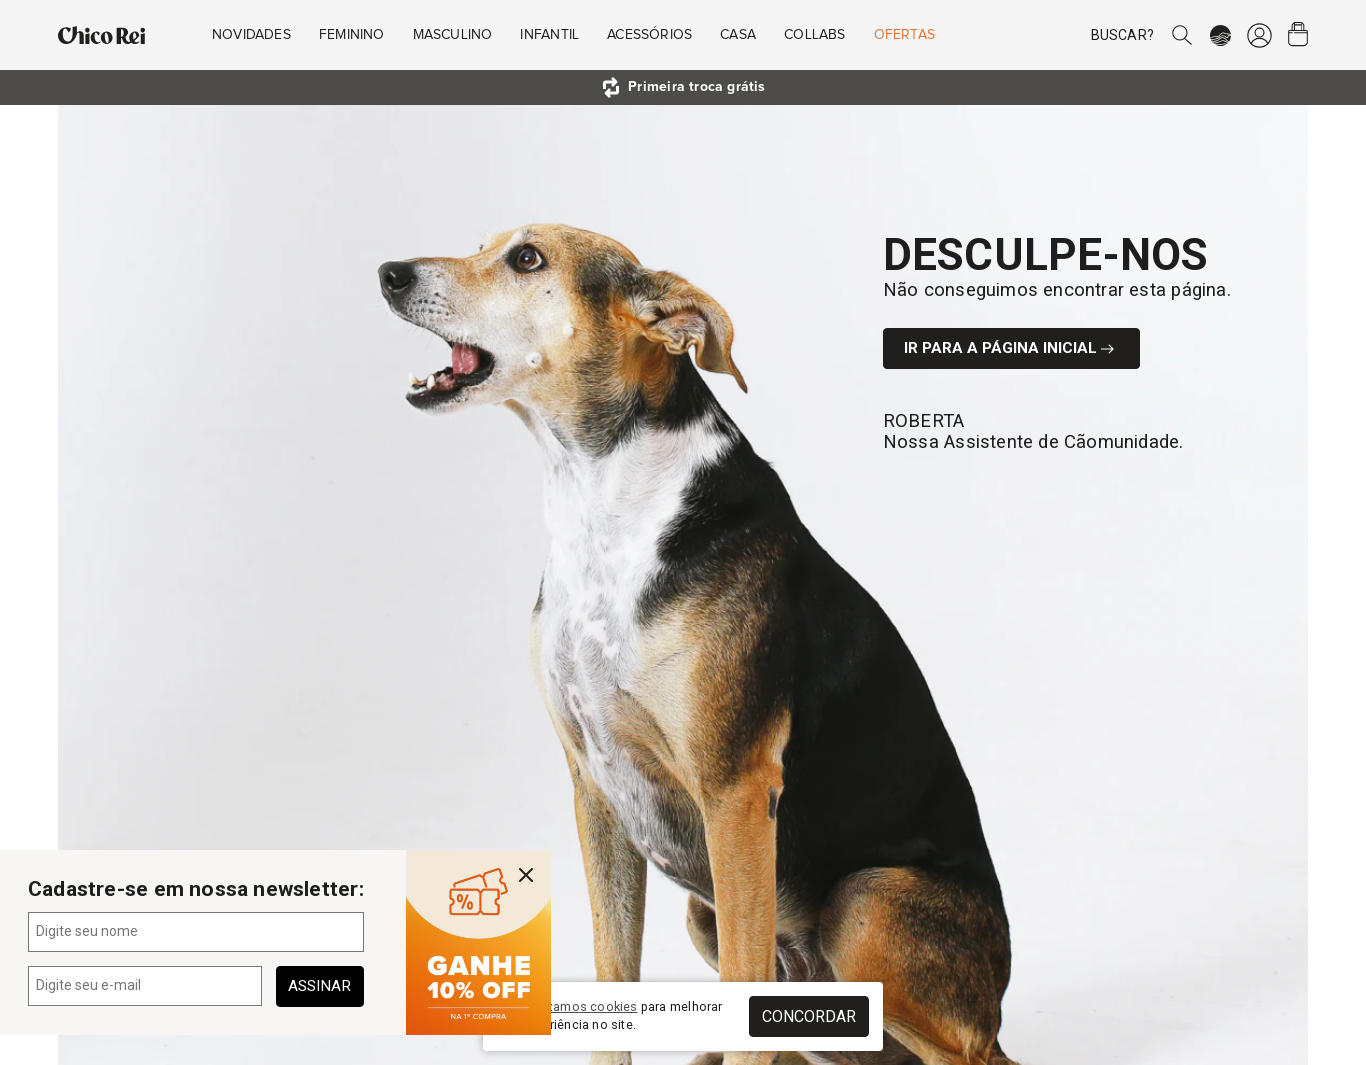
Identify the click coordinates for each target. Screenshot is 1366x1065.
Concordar (809, 1016)
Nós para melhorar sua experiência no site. (610, 1016)
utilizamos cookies (581, 1006)
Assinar (319, 986)
